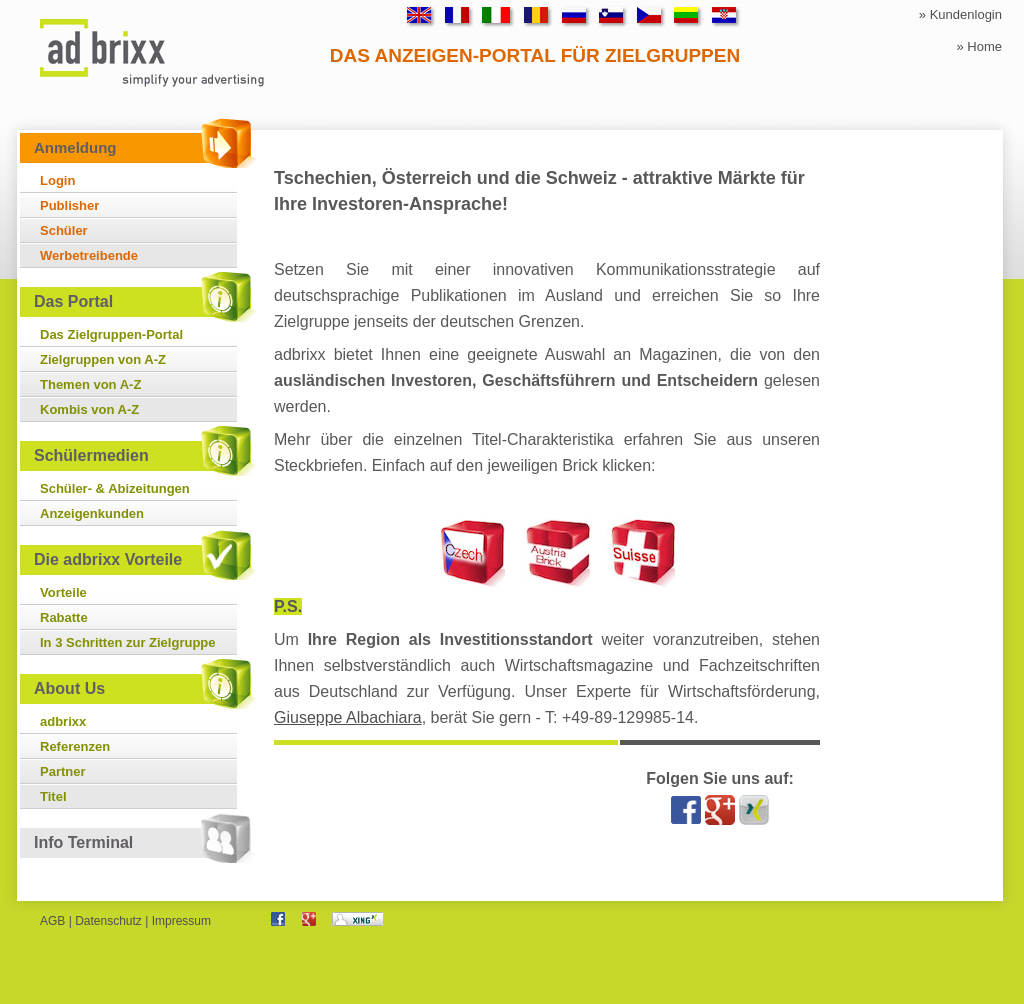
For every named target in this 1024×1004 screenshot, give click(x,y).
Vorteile (63, 592)
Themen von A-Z (90, 384)
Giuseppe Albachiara (348, 717)
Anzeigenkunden (92, 513)
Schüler (64, 230)
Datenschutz (108, 921)
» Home (979, 46)
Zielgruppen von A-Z (103, 359)
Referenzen (75, 746)
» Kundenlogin (960, 14)
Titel (53, 796)
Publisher (69, 205)
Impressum (181, 921)
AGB (52, 921)
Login (57, 180)
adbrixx (63, 721)
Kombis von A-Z (89, 409)
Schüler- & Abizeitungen (115, 488)
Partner (63, 771)
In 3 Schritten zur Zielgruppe (128, 642)
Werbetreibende (89, 255)
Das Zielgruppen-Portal (111, 334)
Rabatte (64, 617)
